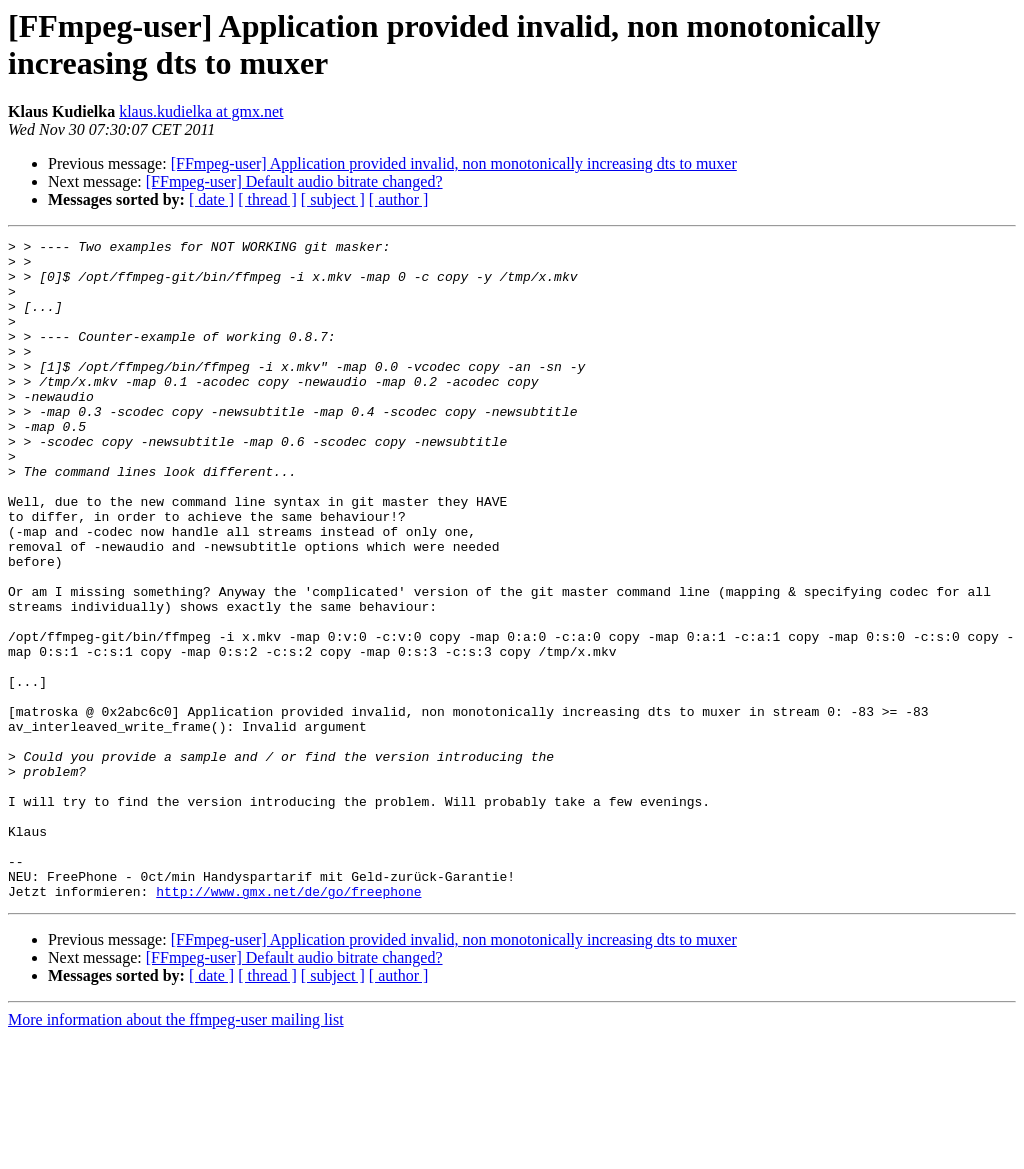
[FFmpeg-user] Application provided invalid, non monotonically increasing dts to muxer (454, 163)
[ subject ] (333, 199)
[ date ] (211, 199)
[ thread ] (267, 199)
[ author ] (399, 199)
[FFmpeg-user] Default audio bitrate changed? (294, 181)
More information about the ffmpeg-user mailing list (176, 1151)
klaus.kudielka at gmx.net (201, 111)
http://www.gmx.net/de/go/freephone (288, 1023)
